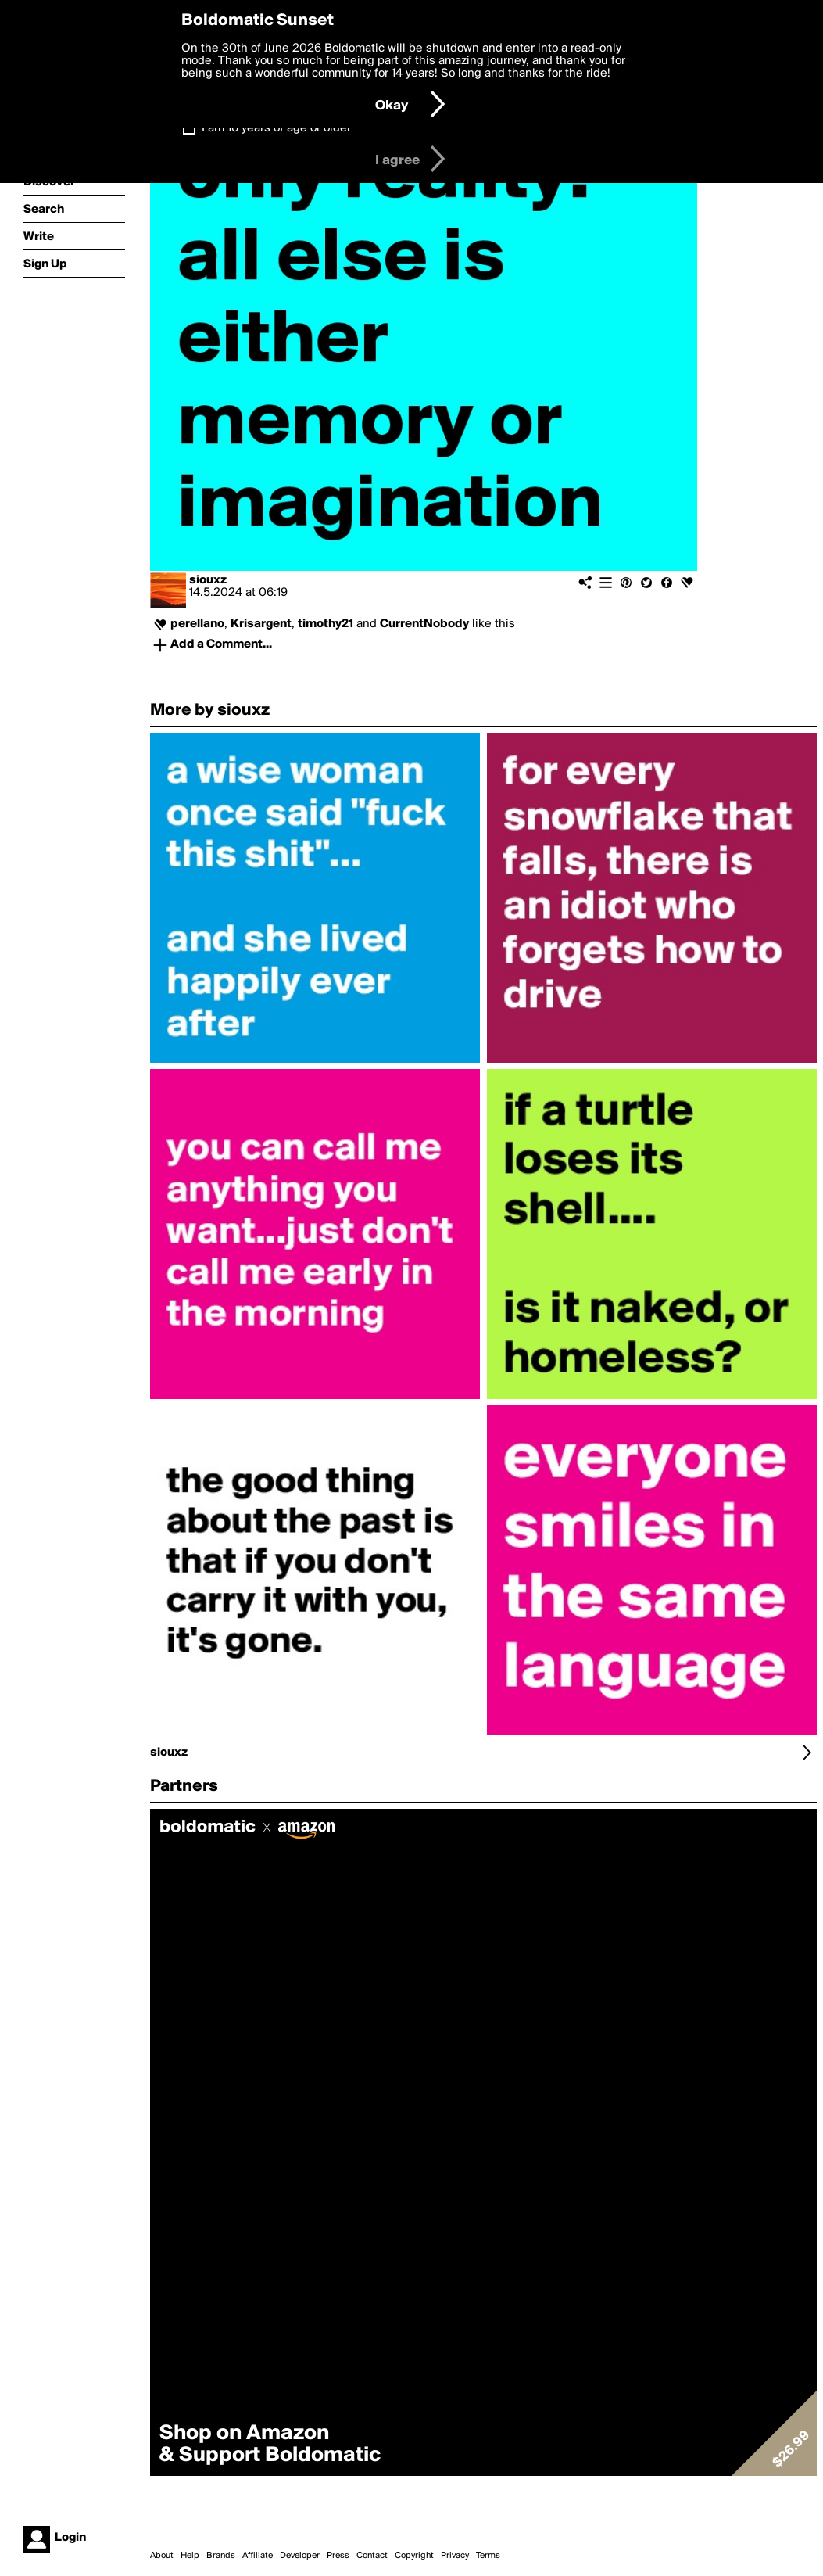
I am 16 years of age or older (276, 128)
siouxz (208, 580)
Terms (488, 2555)
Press (338, 2555)
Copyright (414, 2555)
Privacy (455, 2555)
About (162, 2555)
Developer (300, 2555)
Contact (372, 2555)
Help (190, 2555)
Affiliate (257, 2555)
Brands (220, 2555)
